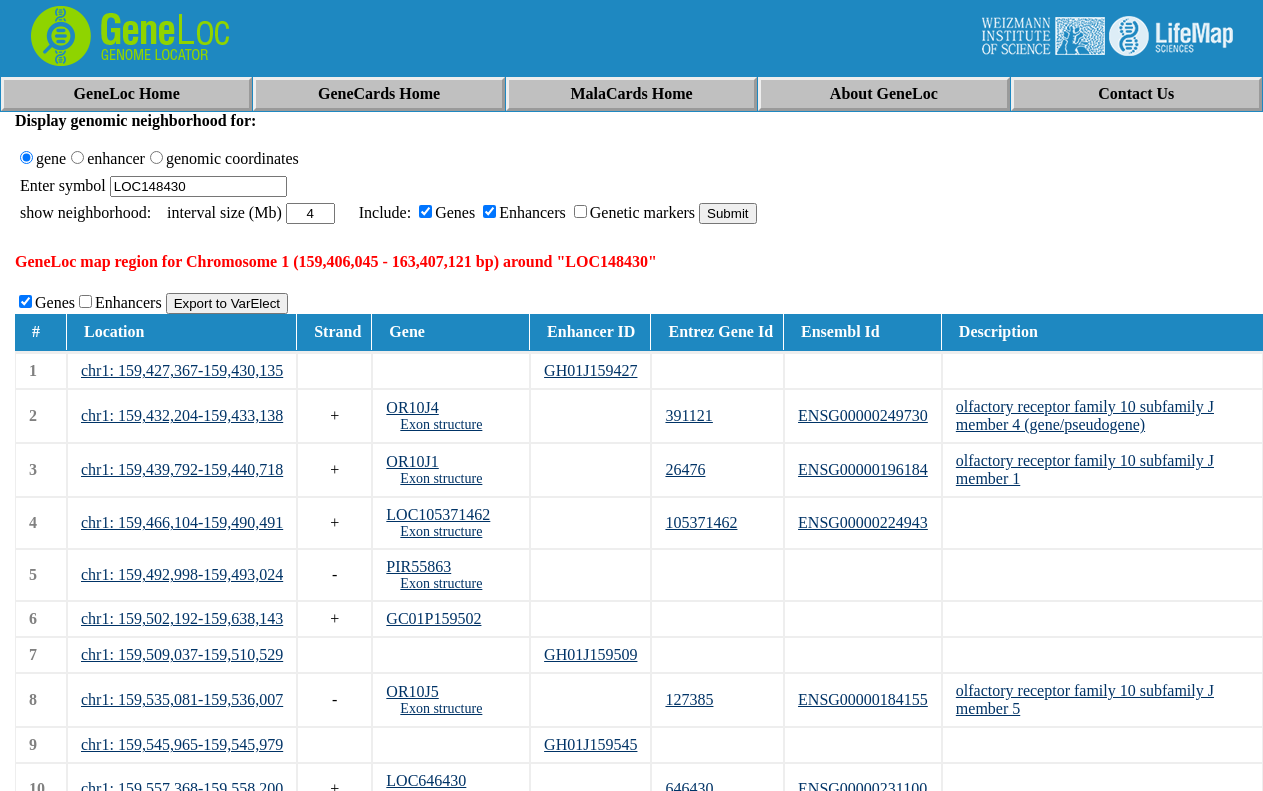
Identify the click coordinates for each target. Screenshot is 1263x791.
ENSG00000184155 (863, 699)
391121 (688, 415)
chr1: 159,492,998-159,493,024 (182, 574)
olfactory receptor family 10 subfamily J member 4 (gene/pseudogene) (1085, 415)
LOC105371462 (438, 514)
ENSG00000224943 (863, 522)
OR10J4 (412, 407)
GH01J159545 (590, 744)
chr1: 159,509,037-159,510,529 (182, 654)
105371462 (701, 522)
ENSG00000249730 (863, 415)
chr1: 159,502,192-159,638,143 (182, 618)
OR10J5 (412, 691)
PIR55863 (418, 566)
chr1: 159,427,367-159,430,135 (182, 370)
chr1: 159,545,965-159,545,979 (182, 744)
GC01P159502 (433, 618)
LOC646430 (426, 780)
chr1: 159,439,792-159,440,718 (182, 469)
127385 (689, 699)
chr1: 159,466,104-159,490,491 (182, 522)
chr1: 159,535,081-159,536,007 (182, 699)
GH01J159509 (590, 654)
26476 (685, 469)
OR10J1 (412, 461)
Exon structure (441, 424)
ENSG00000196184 (863, 469)
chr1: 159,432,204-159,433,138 (182, 415)
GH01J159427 (590, 370)
